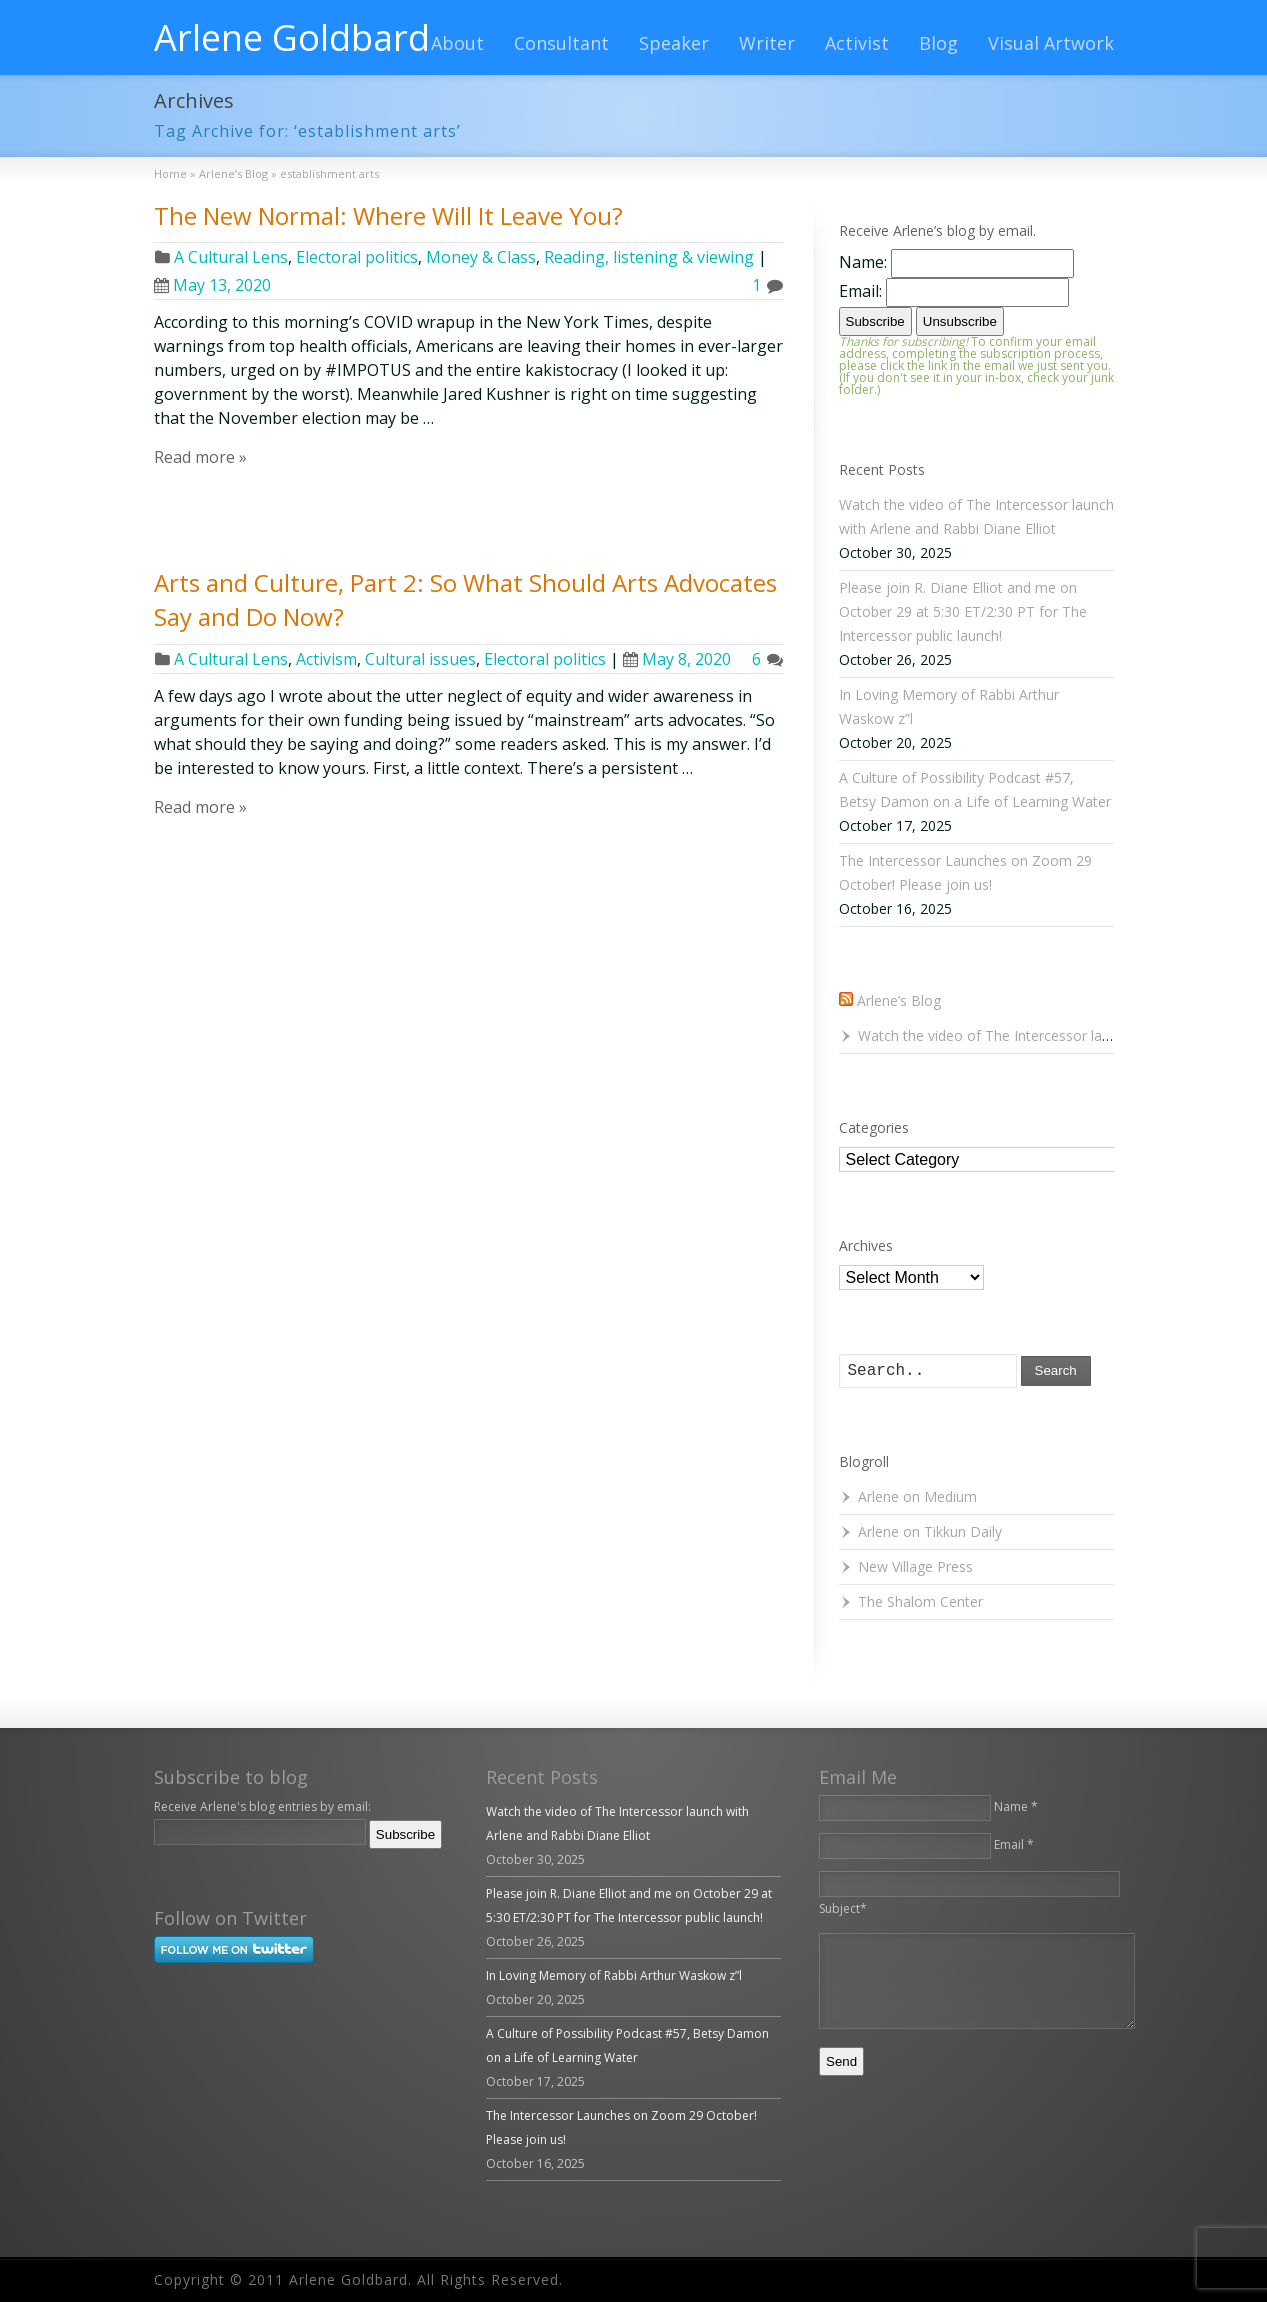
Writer (767, 43)
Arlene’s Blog (899, 1000)
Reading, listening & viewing (649, 257)
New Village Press (915, 1566)
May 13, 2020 (212, 285)
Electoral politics (357, 257)
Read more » (200, 457)
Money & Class (481, 257)
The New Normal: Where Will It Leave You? (388, 215)
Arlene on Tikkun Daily (930, 1531)
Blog (938, 43)
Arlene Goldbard (292, 38)
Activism (326, 659)
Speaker (674, 43)
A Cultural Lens (231, 257)
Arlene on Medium (917, 1496)
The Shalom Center (920, 1601)
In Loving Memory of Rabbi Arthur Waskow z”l (614, 1975)
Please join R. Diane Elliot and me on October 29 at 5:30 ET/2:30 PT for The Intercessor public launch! (963, 611)
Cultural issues (420, 659)
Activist (857, 43)
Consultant (561, 43)
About (457, 43)
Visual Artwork (1051, 43)
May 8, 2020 (677, 659)
